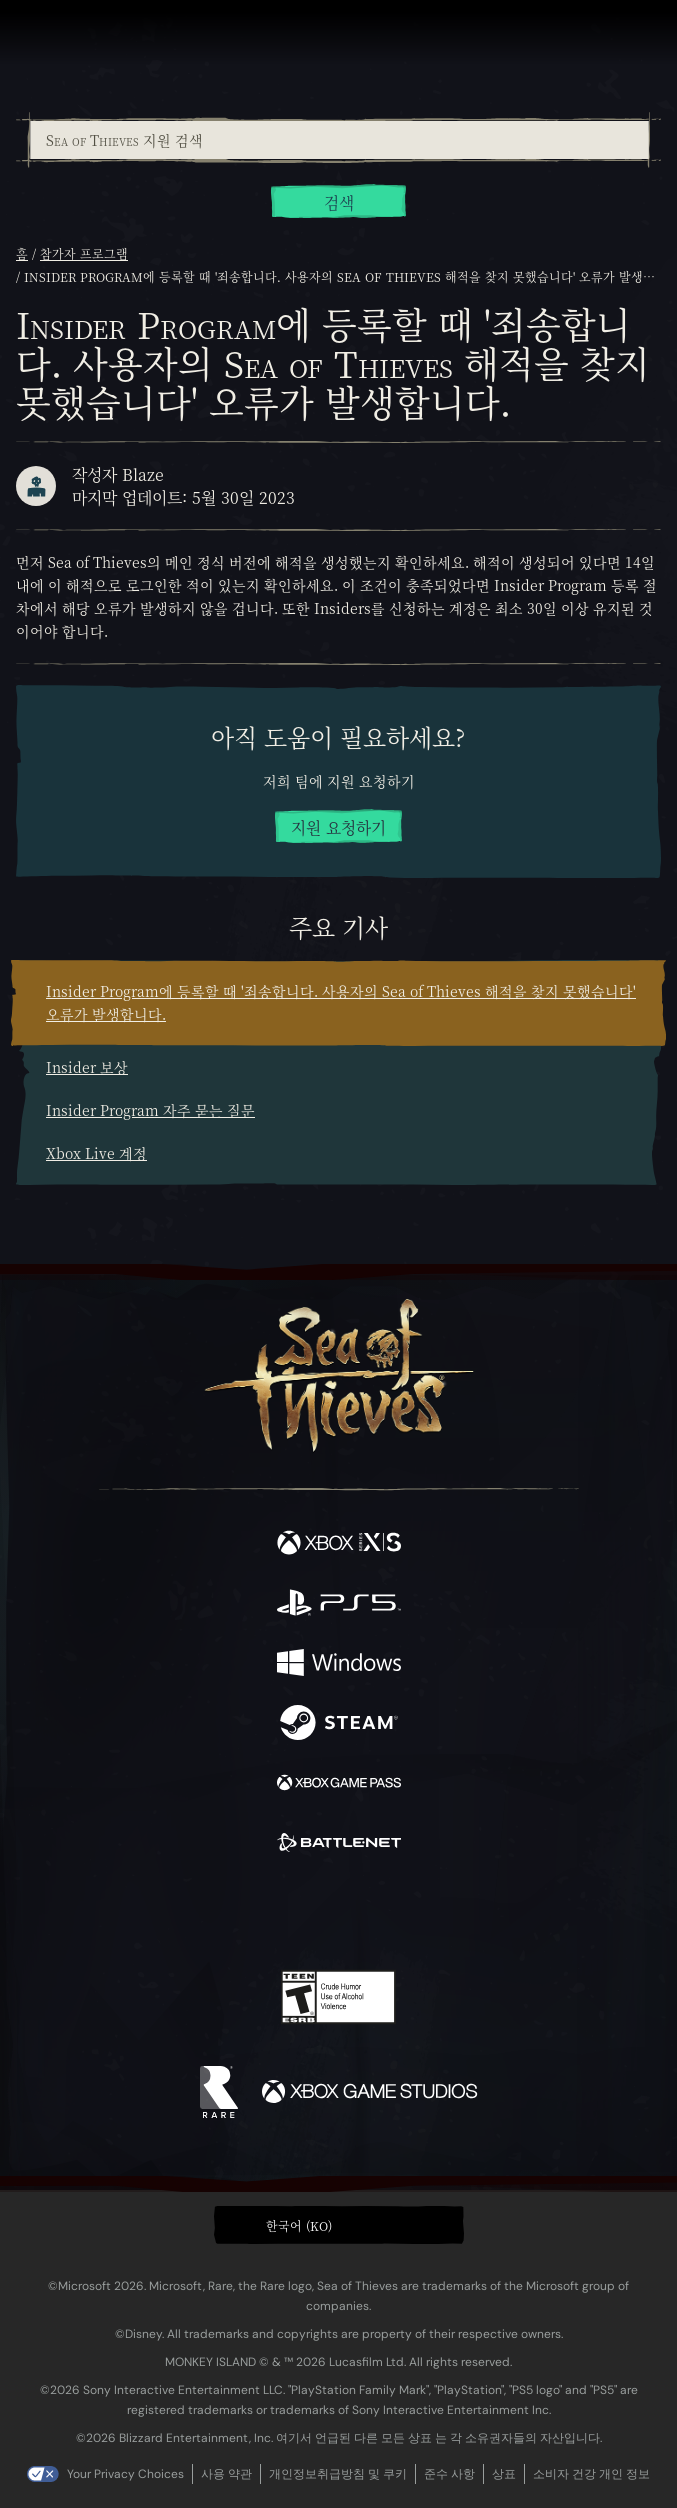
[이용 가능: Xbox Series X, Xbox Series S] (339, 1545)
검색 (339, 202)
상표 (504, 2474)
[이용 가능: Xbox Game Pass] (339, 1785)
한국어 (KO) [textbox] (299, 2225)
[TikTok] (437, 1913)
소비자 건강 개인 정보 (591, 2474)
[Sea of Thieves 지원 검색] (339, 140)
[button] (339, 2225)
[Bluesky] (478, 1913)
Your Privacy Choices (125, 2474)
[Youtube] (335, 1913)
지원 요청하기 (338, 827)
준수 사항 (449, 2474)
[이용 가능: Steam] (339, 1725)
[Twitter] (233, 1911)
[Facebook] (194, 1911)
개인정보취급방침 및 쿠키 (338, 2474)
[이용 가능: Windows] (339, 1665)
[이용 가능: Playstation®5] (339, 1605)
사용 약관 (226, 2474)
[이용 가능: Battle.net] (339, 1845)
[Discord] (395, 1913)
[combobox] (338, 140)
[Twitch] (276, 1913)
